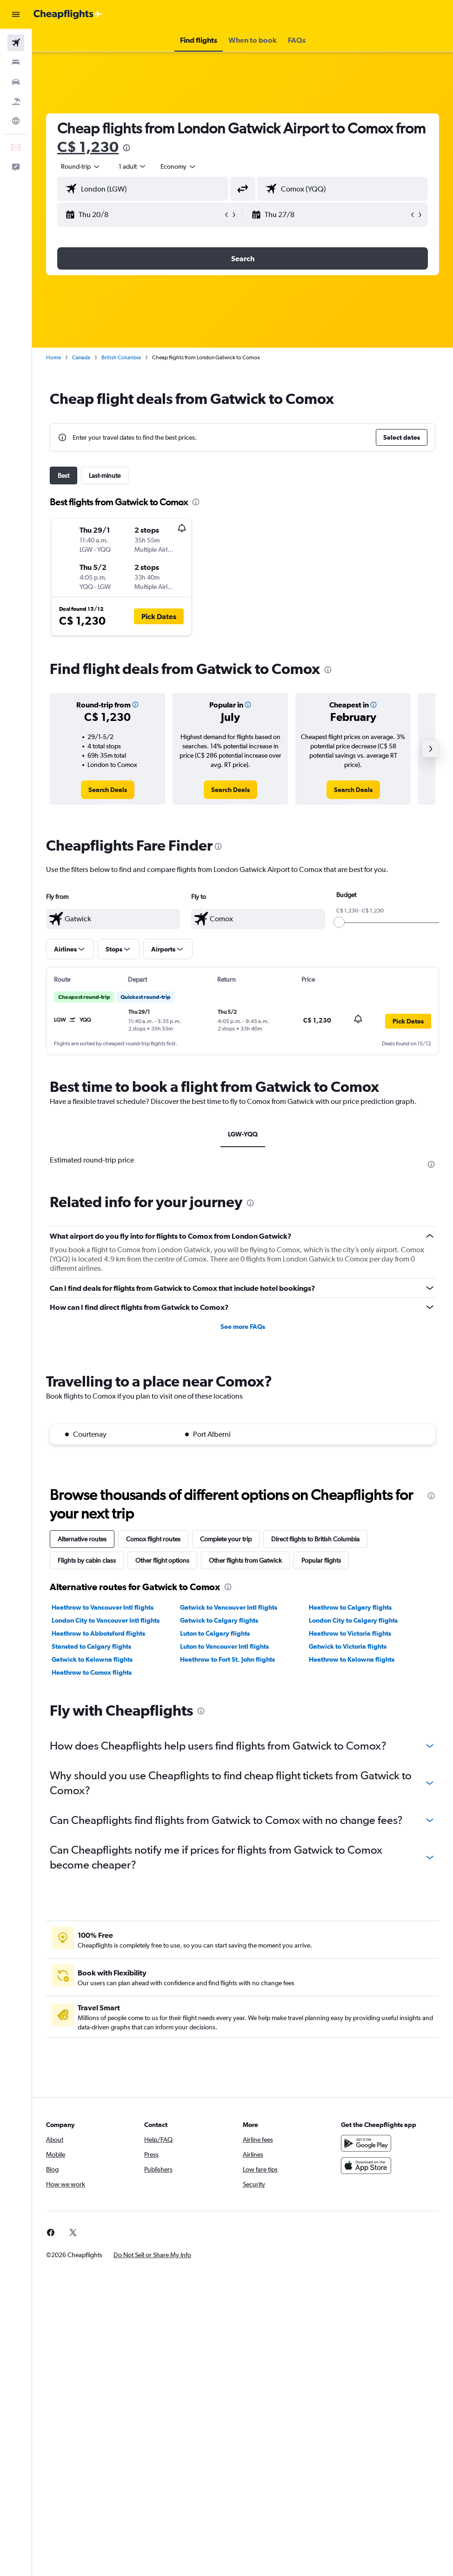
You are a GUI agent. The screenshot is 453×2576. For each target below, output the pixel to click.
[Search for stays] (16, 62)
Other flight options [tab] (162, 1560)
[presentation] (126, 148)
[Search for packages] (16, 101)
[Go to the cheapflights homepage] (67, 14)
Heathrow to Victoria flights (350, 1633)
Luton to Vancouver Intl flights (224, 1646)
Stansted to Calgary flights (91, 1646)
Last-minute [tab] (104, 475)
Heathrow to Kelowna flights (351, 1659)
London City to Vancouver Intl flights (106, 1620)
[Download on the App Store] (366, 2165)
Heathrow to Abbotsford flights (98, 1633)
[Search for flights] (16, 42)
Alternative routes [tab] (82, 1539)
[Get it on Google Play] (366, 2143)
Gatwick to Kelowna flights (92, 1659)
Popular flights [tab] (321, 1560)
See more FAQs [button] (242, 1326)
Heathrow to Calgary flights (350, 1607)
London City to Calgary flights (353, 1620)
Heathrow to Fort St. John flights (227, 1659)
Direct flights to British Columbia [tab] (315, 1539)
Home (53, 357)
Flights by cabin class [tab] (87, 1560)
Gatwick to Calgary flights (219, 1620)
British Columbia (121, 357)
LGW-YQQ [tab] (243, 1134)
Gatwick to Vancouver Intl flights (228, 1607)
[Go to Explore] (16, 121)
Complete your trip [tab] (226, 1539)
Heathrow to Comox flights (92, 1672)
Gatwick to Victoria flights (347, 1646)
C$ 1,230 (88, 146)
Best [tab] (63, 475)
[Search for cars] (16, 82)
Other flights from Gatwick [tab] (245, 1560)
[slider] (339, 922)
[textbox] (113, 919)
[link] (107, 789)
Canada (81, 357)
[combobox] (178, 166)
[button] (16, 14)
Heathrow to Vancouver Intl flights (102, 1607)
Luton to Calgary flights (215, 1633)
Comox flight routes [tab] (153, 1539)
